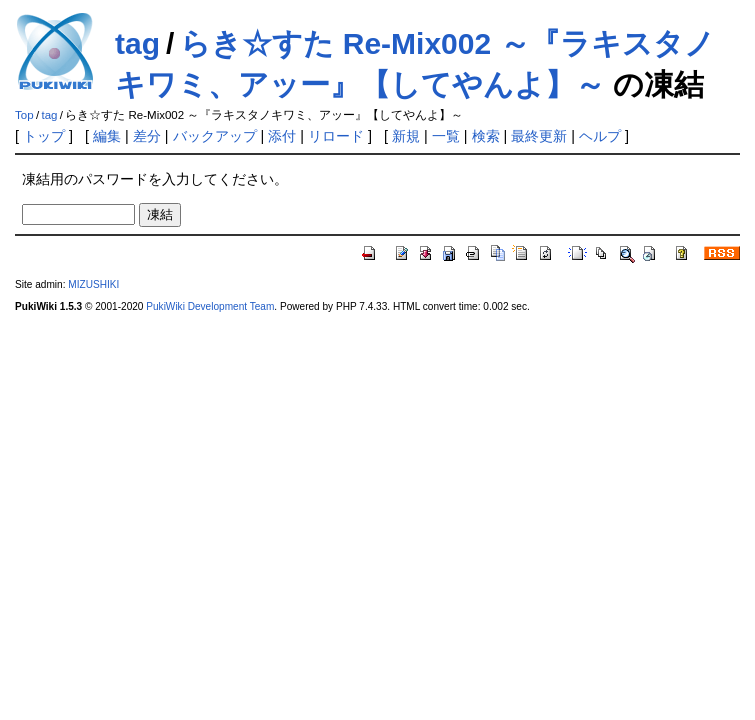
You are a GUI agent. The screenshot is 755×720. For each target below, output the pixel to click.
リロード (336, 136)
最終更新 (539, 136)
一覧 (446, 136)
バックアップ (215, 136)
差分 (147, 136)
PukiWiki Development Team (210, 306)
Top (24, 115)
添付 (282, 136)
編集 (107, 136)
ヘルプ (600, 136)
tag (137, 43)
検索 (486, 136)
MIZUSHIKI (93, 284)
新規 (406, 136)
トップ (44, 136)
